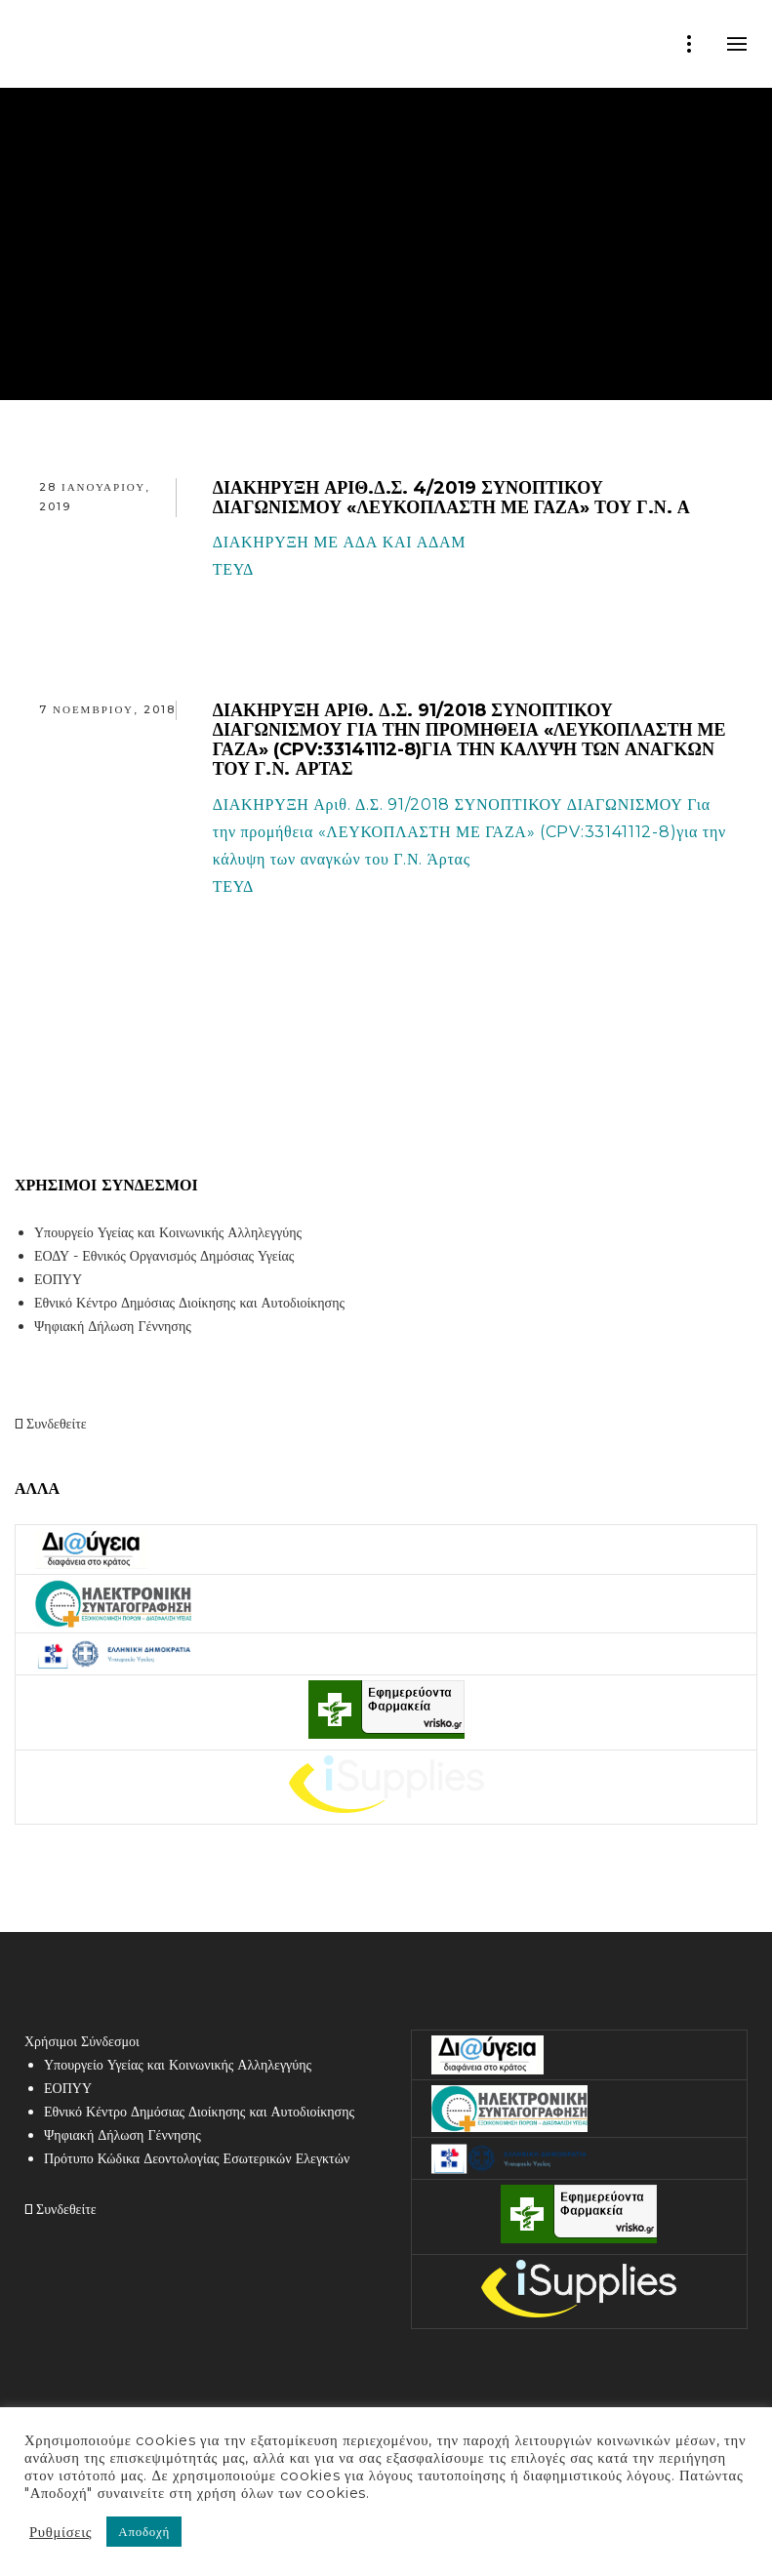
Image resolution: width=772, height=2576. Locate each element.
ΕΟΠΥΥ (58, 1279)
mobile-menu (737, 44)
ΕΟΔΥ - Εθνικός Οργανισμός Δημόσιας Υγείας (164, 1256)
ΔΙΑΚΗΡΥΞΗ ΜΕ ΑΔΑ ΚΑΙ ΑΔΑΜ (340, 542)
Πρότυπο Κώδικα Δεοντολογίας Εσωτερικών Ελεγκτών (196, 2158)
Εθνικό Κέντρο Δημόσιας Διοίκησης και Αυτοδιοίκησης (189, 1302)
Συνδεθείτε (51, 1423)
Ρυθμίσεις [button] (60, 2532)
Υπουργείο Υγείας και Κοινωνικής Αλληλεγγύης (168, 1232)
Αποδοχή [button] (144, 2531)
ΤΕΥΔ (233, 569)
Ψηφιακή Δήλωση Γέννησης (112, 1326)
